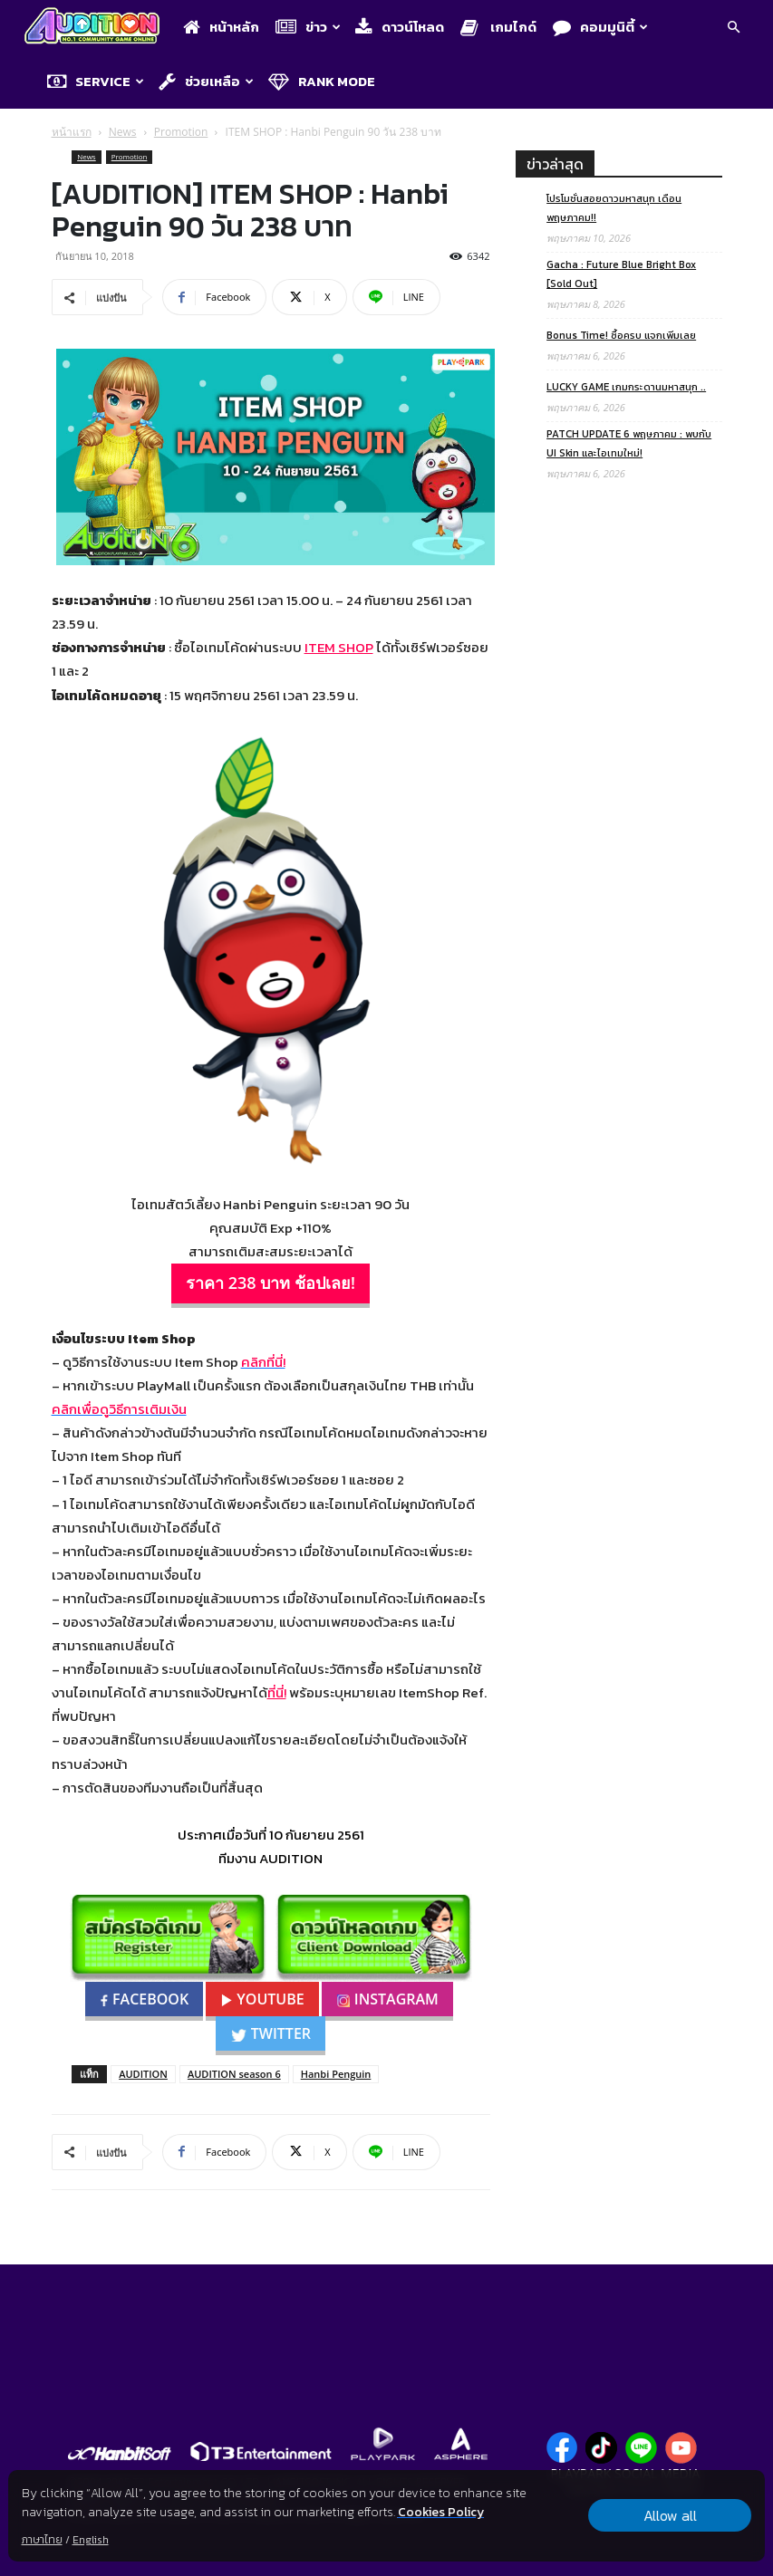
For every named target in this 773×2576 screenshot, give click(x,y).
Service (95, 81)
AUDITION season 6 (234, 2074)
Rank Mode (321, 81)
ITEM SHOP (338, 647)
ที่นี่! (276, 1692)
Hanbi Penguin (336, 2074)
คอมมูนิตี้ (600, 26)
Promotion (181, 131)
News (123, 131)
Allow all (670, 2515)
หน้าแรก (72, 131)
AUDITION (143, 2074)
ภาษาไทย (42, 2540)
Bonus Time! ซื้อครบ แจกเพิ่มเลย (621, 335)
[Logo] (96, 27)
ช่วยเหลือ (206, 81)
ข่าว (308, 26)
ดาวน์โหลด (399, 26)
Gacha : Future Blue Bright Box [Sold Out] (621, 274)
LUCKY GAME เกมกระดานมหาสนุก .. (626, 387)
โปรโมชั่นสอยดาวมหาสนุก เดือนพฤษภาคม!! (613, 208)
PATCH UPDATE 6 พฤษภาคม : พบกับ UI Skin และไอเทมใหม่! (628, 443)
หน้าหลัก (221, 26)
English (90, 2540)
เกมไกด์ (498, 26)
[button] (733, 28)
